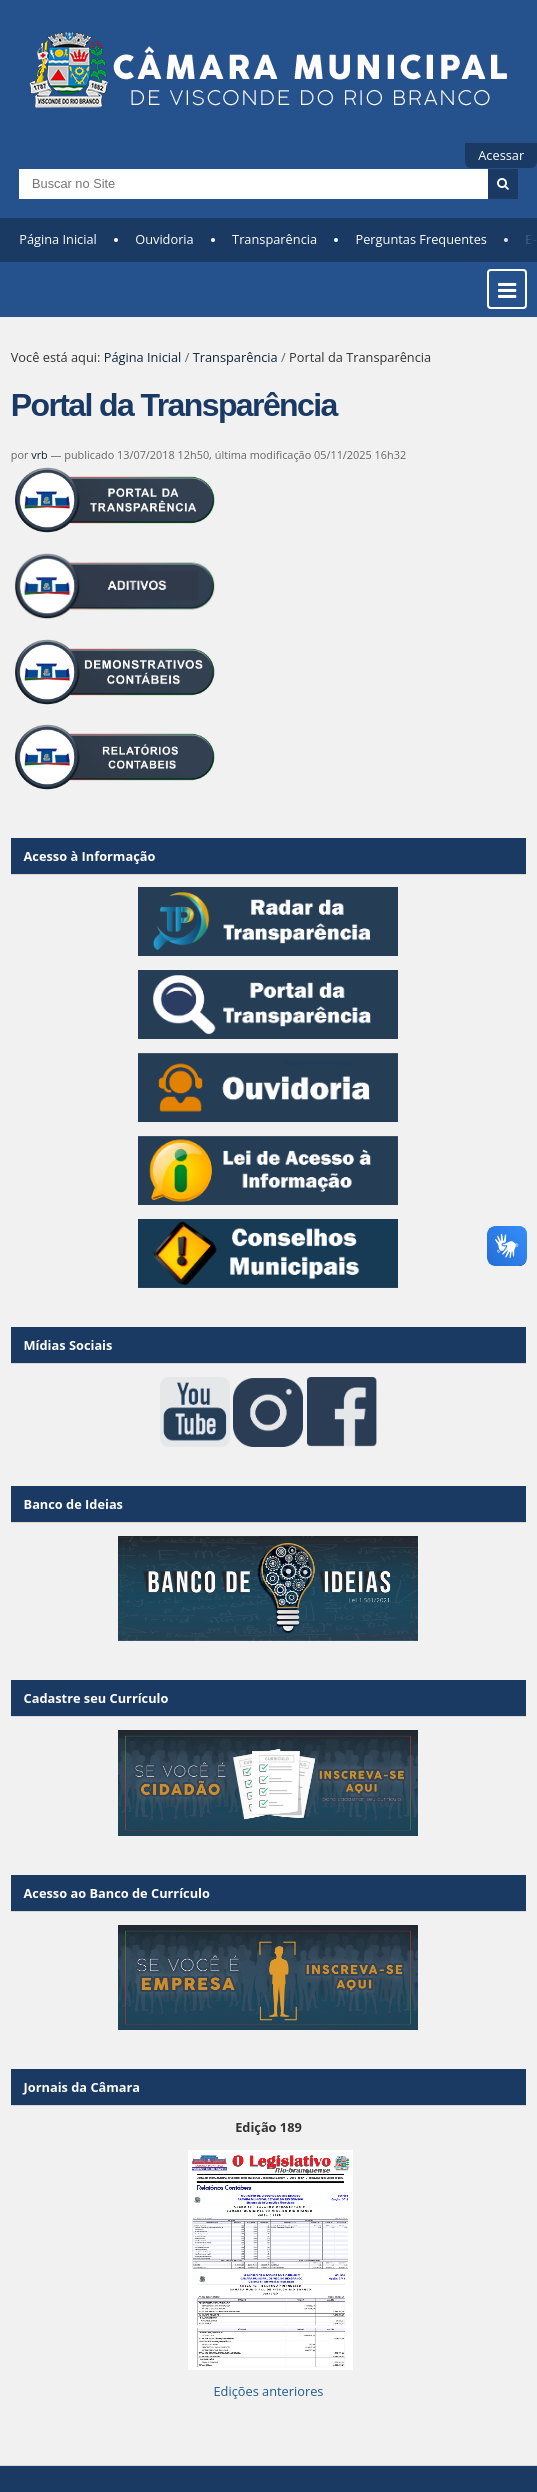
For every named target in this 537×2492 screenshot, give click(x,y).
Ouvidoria (164, 239)
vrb (39, 454)
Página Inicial (58, 239)
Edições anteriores (268, 2391)
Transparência (274, 239)
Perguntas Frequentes (420, 239)
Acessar (501, 155)
